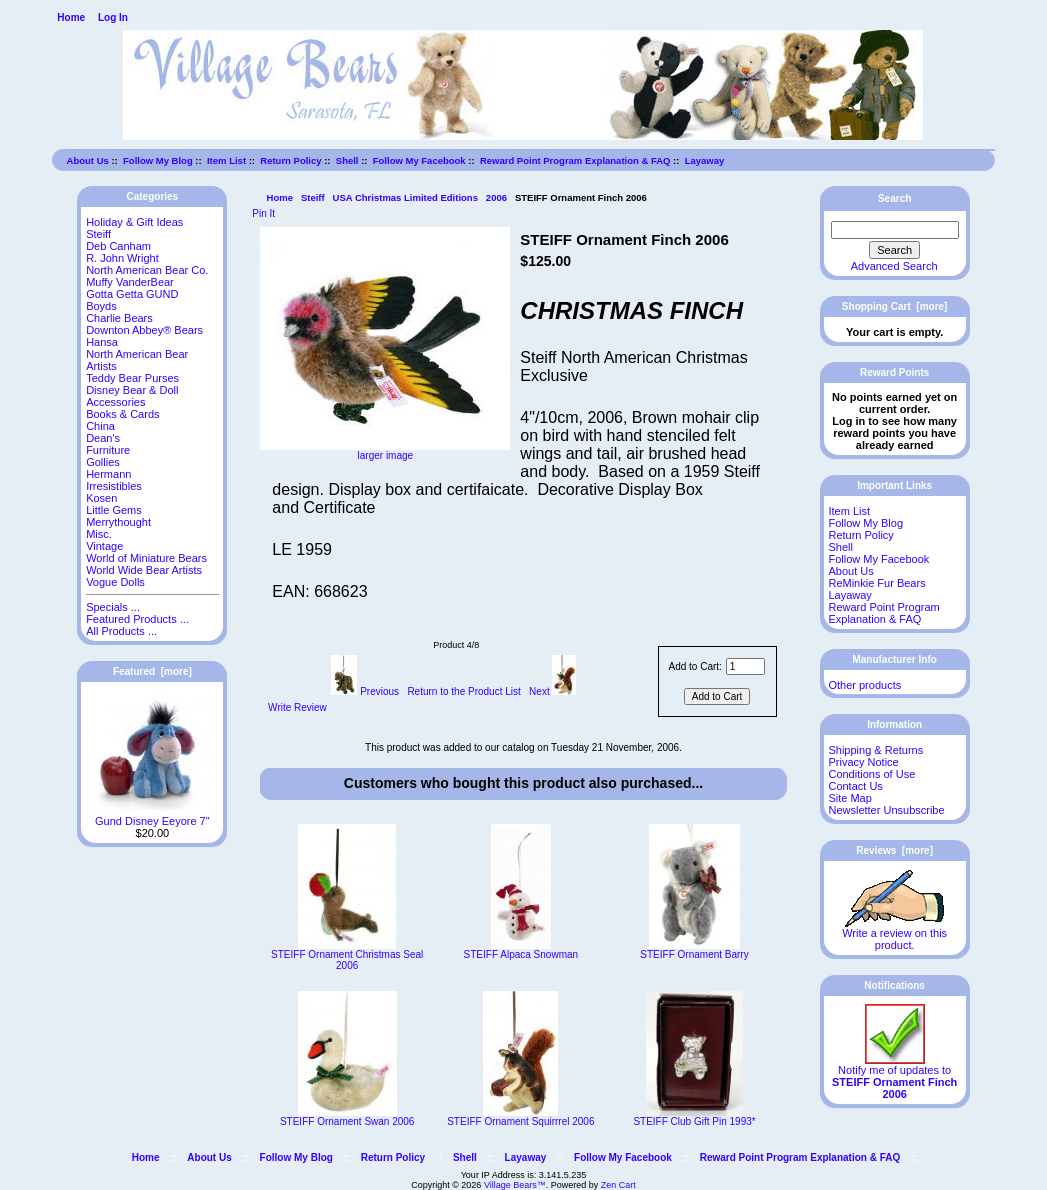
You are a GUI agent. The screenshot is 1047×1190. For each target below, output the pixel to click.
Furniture (108, 450)
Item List (226, 160)
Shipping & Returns (875, 750)
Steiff (313, 197)
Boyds (101, 306)
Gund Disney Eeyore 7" (152, 816)
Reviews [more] (894, 850)
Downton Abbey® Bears (144, 330)
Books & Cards (122, 414)
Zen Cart (618, 1185)
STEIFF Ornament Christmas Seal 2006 (347, 960)
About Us (88, 160)
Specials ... (113, 607)
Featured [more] (152, 671)
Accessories (115, 402)
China (100, 426)
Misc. (99, 534)
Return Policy (290, 160)
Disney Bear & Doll (132, 390)
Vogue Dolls (115, 582)
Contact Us (855, 786)
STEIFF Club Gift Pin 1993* (694, 1121)
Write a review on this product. (894, 934)
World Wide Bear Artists (144, 570)
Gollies (103, 462)
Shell (347, 160)
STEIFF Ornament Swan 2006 (347, 1121)
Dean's (103, 438)
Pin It (263, 213)
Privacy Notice (863, 762)
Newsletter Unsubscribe (886, 810)
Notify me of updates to (894, 1077)
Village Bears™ (515, 1185)
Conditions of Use (871, 774)
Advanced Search (894, 266)
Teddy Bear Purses (132, 378)
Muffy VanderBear (130, 282)
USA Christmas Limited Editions (405, 197)
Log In (113, 17)
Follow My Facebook (419, 160)
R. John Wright (122, 258)
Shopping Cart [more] (895, 306)
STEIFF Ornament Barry (694, 954)
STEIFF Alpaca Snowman (521, 954)
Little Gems (114, 510)
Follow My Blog (158, 160)
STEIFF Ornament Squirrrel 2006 (520, 1121)
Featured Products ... (137, 619)
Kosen (101, 498)
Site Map (849, 798)
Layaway (705, 160)
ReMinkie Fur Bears (876, 583)
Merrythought (118, 522)
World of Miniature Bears (146, 558)
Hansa (102, 342)
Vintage (104, 546)
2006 (496, 197)
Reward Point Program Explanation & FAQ (575, 160)
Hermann (108, 474)
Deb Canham (118, 246)
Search (894, 198)
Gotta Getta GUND (132, 294)
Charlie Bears (119, 318)
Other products (864, 685)
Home (71, 17)
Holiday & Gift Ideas (134, 222)
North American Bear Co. (147, 270)
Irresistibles (114, 486)
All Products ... (121, 631)
